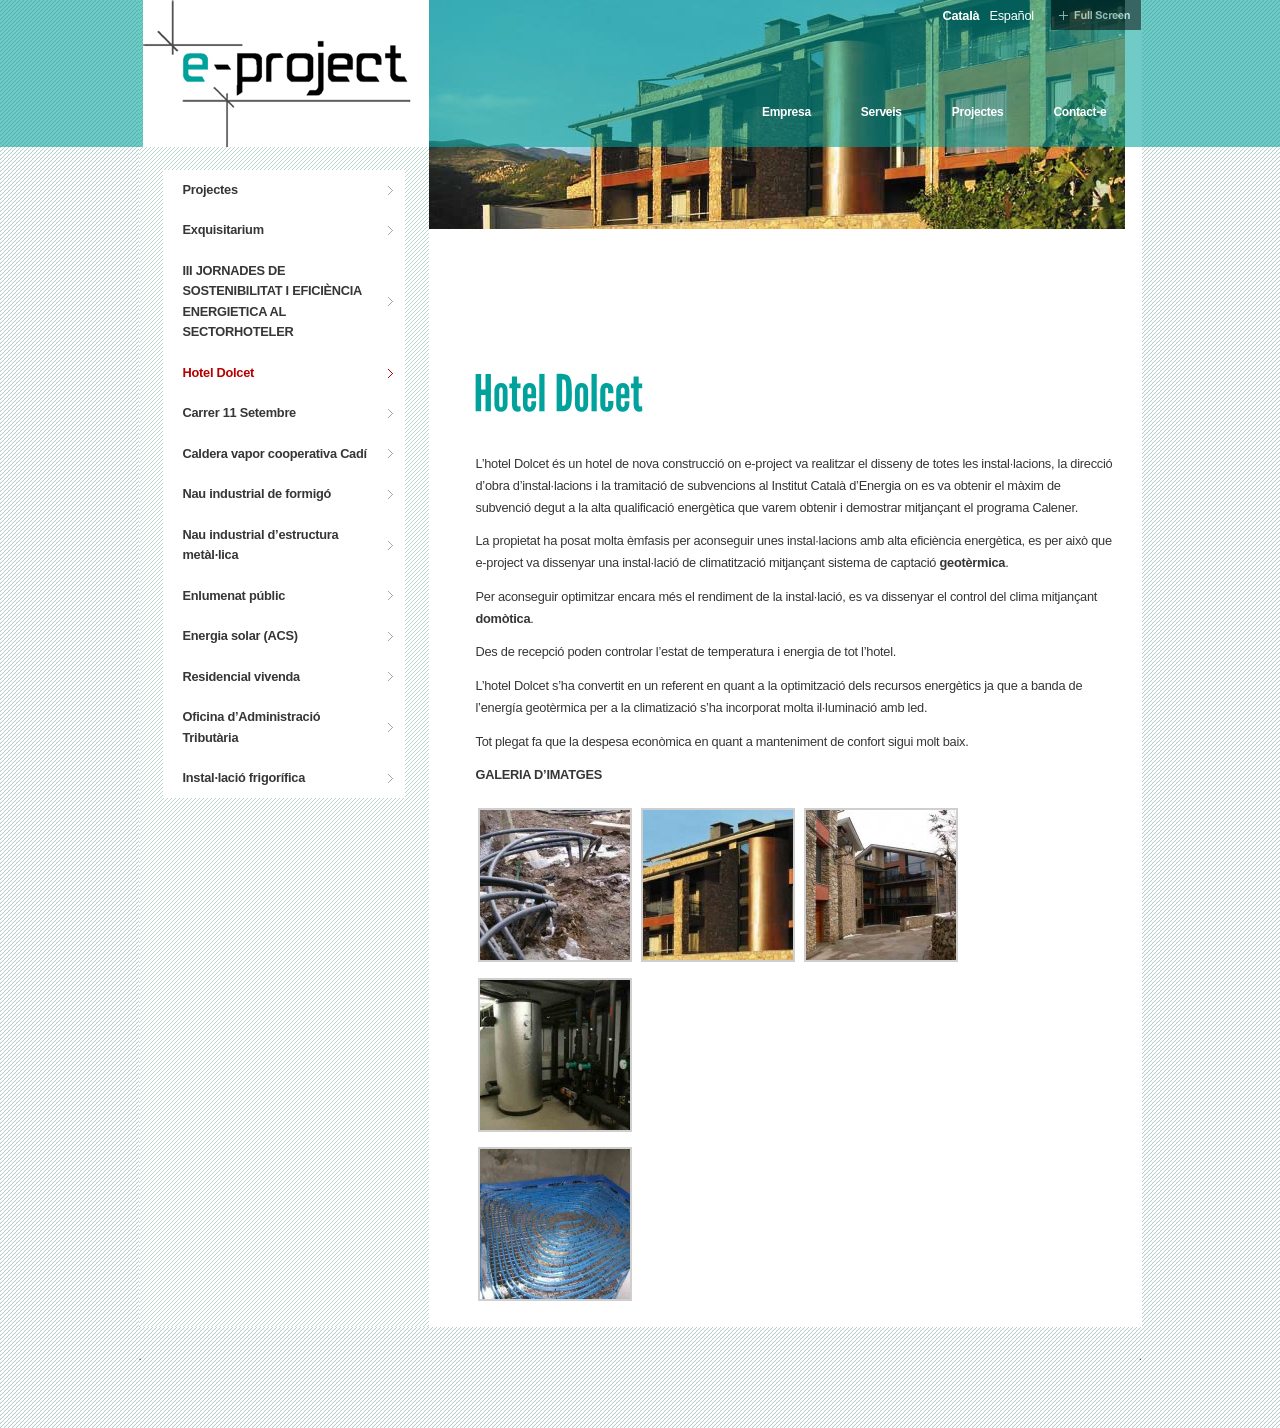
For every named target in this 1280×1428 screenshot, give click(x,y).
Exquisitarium (223, 229)
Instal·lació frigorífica (244, 777)
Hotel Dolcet (219, 372)
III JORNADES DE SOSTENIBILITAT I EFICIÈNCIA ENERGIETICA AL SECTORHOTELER (273, 301)
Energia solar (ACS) (240, 635)
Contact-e (1079, 112)
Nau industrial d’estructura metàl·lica (261, 544)
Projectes (978, 112)
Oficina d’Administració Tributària (252, 726)
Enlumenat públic (234, 595)
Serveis (881, 112)
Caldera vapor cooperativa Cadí (275, 453)
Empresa (786, 112)
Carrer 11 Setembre (239, 412)
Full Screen (1096, 15)
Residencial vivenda (241, 676)
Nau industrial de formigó (257, 493)
